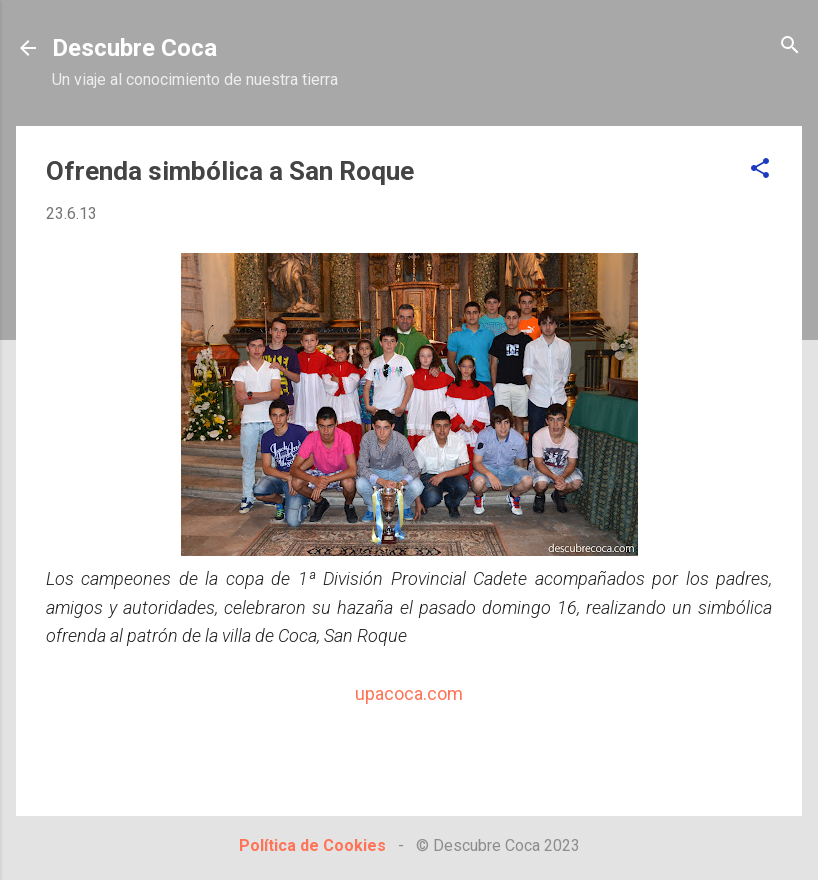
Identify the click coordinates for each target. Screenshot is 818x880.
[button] (760, 169)
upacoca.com (409, 693)
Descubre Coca (134, 48)
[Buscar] (790, 46)
